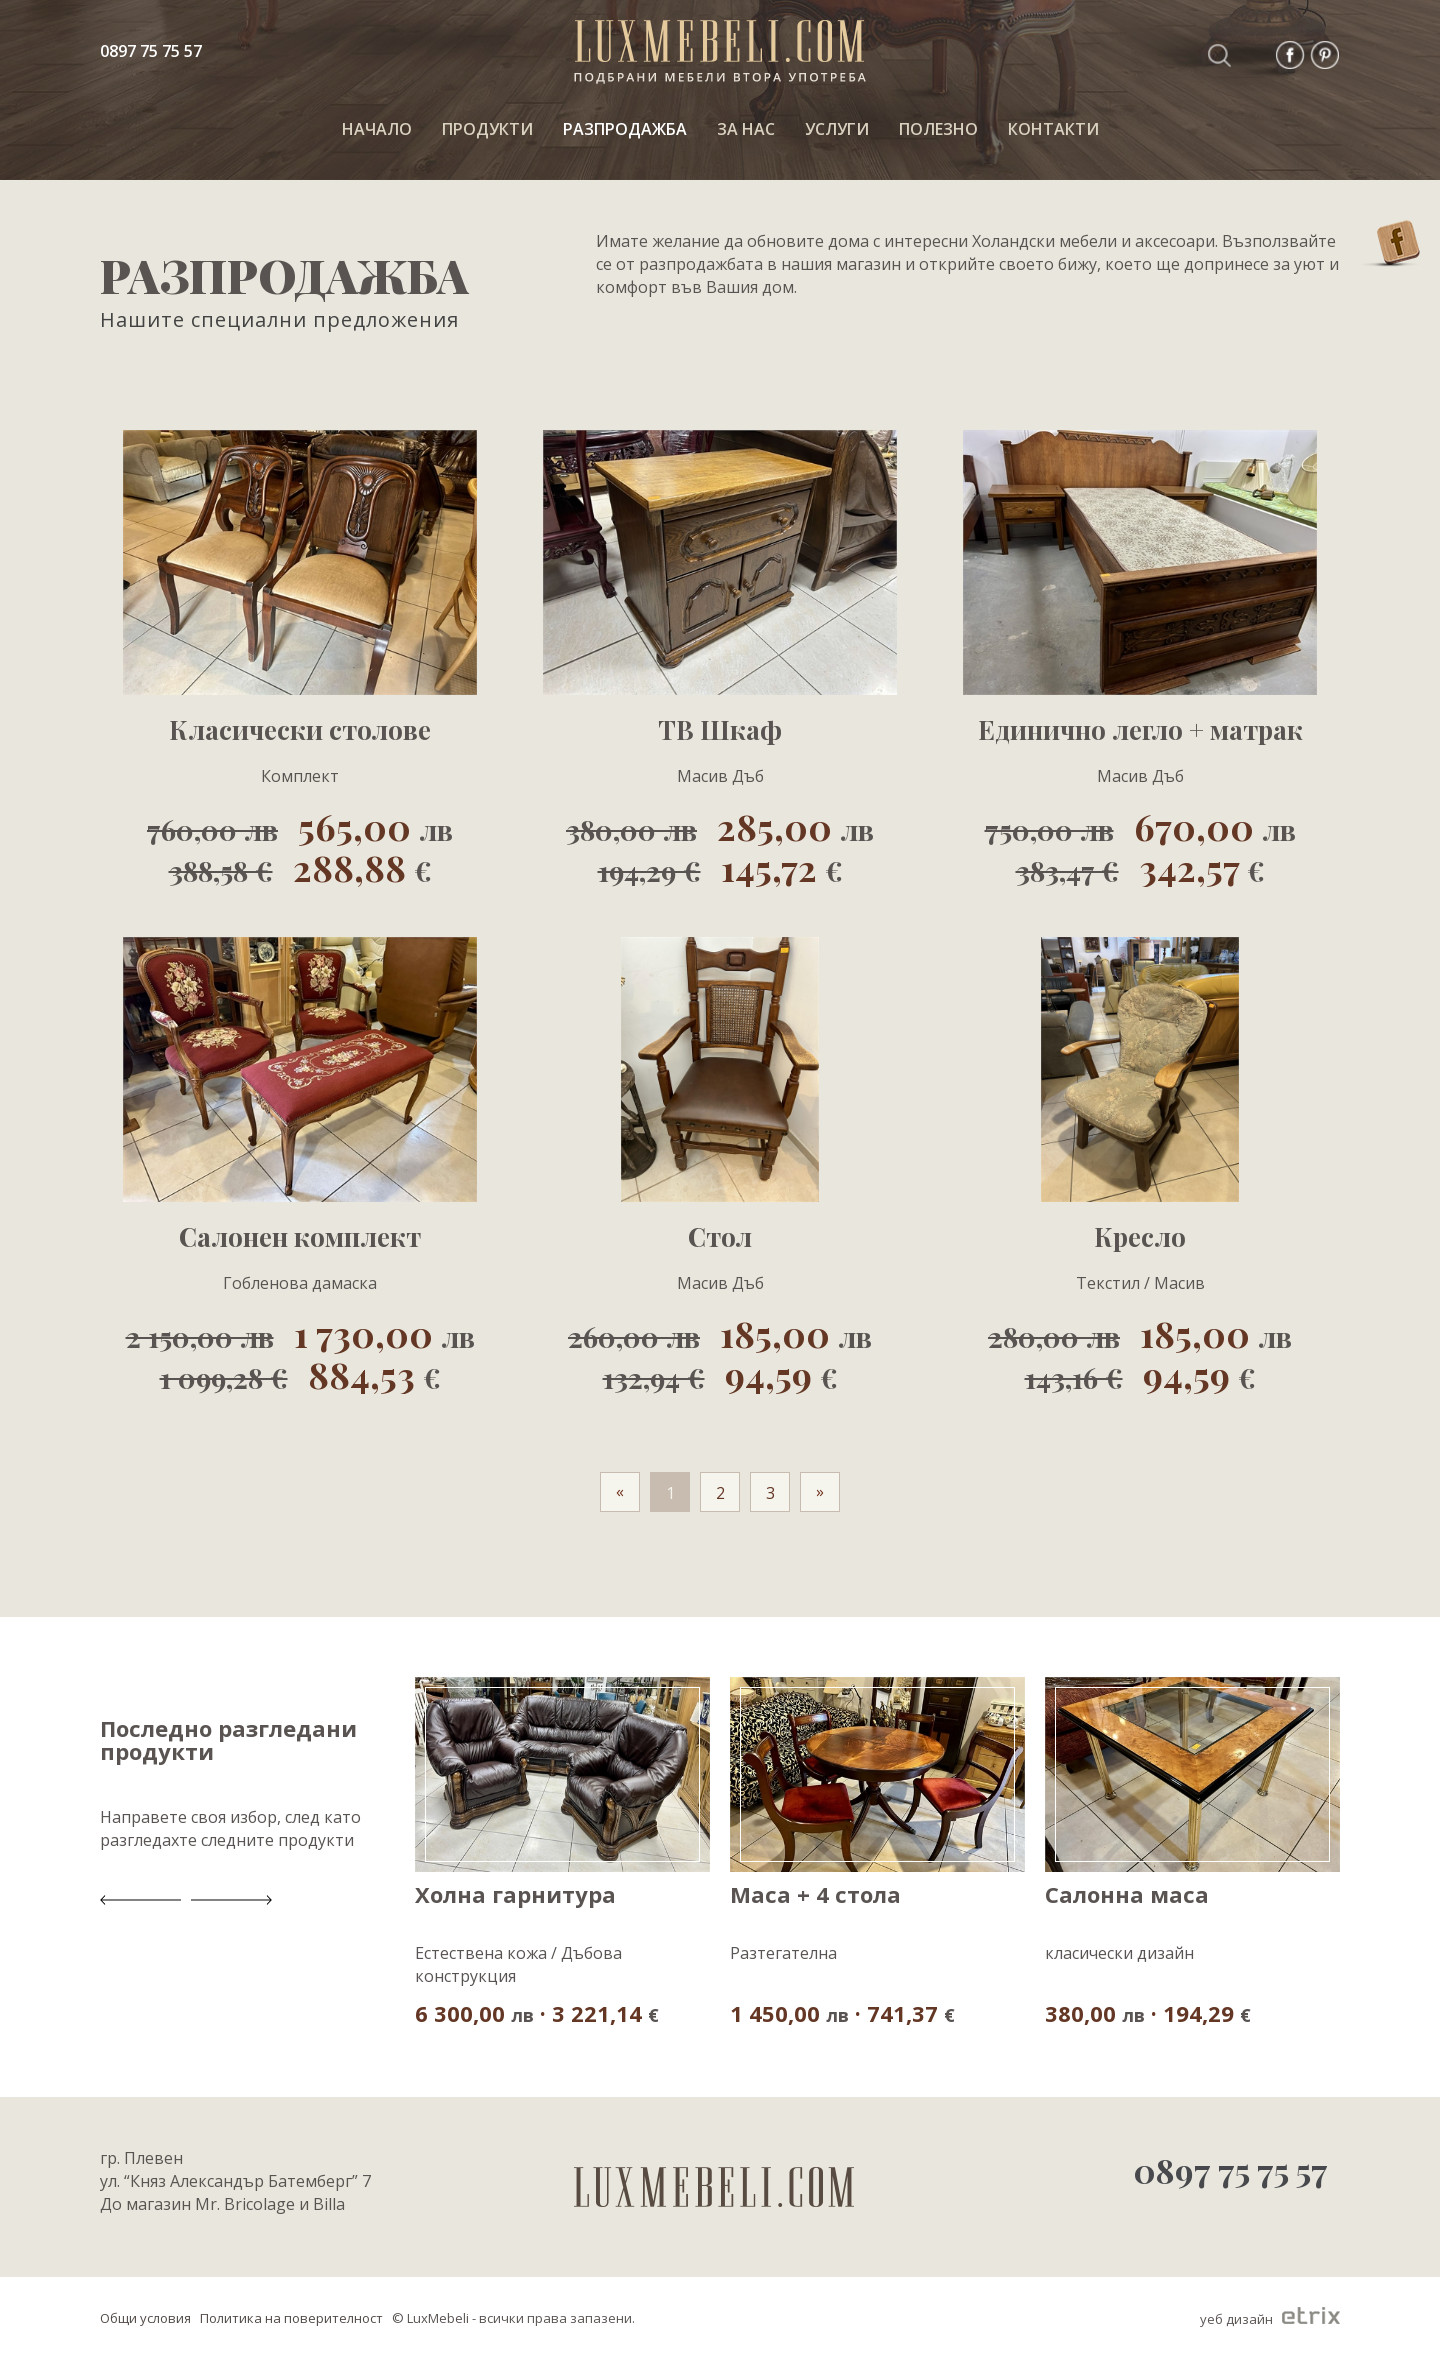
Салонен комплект (300, 1237)
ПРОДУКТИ (487, 129)
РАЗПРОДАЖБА (625, 129)
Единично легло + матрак (1140, 730)
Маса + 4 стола (815, 1895)
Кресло (1140, 1237)
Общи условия (145, 2318)
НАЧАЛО (377, 129)
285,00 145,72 (720, 846)
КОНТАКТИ (1053, 129)
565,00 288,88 (300, 846)
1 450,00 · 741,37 (842, 2012)
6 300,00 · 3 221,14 (537, 2012)
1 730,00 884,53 (300, 1353)
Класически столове (300, 730)
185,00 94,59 (720, 1353)
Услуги (837, 129)
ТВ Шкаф (720, 730)
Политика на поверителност (291, 2318)
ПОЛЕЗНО (938, 129)
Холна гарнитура (515, 1895)
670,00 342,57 (1140, 846)
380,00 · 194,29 (1148, 2012)
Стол (720, 1237)
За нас (746, 129)
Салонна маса (1127, 1895)
